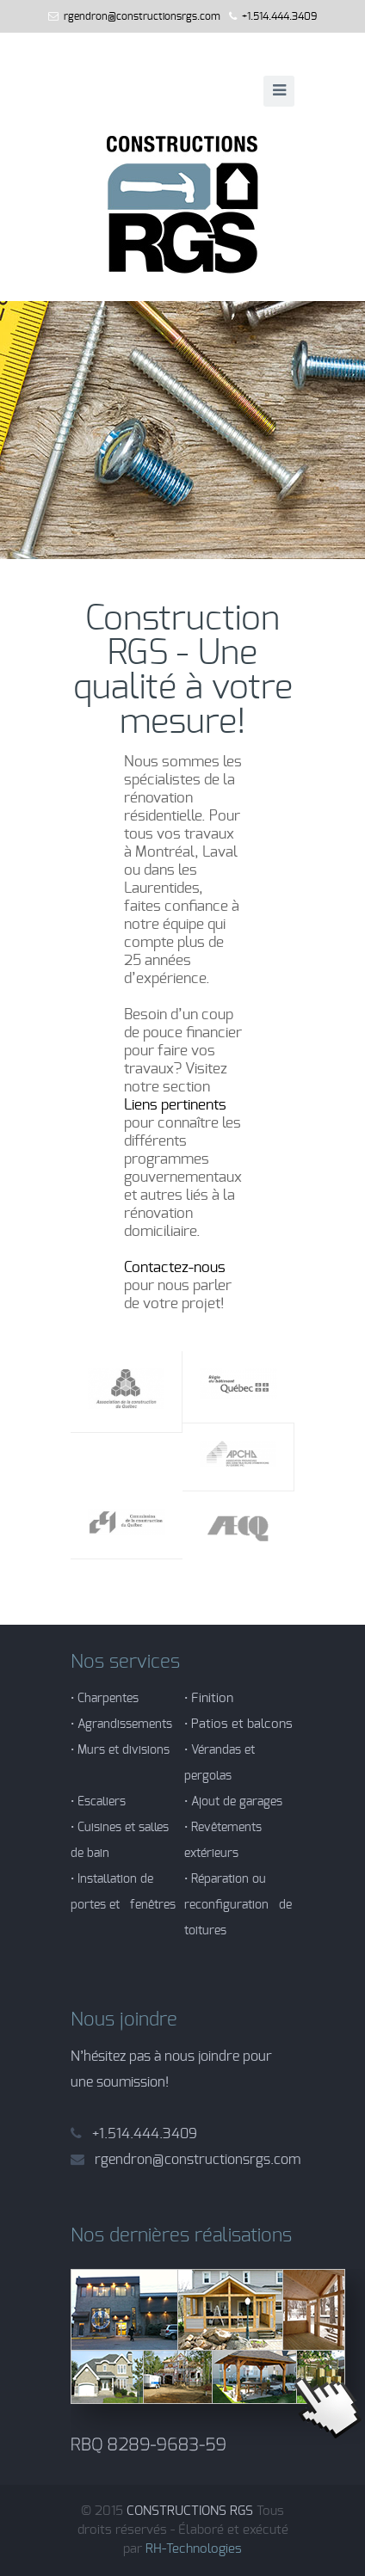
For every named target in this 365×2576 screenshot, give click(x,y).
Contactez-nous (175, 1267)
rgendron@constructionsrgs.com (142, 16)
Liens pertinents (175, 1104)
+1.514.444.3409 (279, 16)
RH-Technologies (193, 2548)
